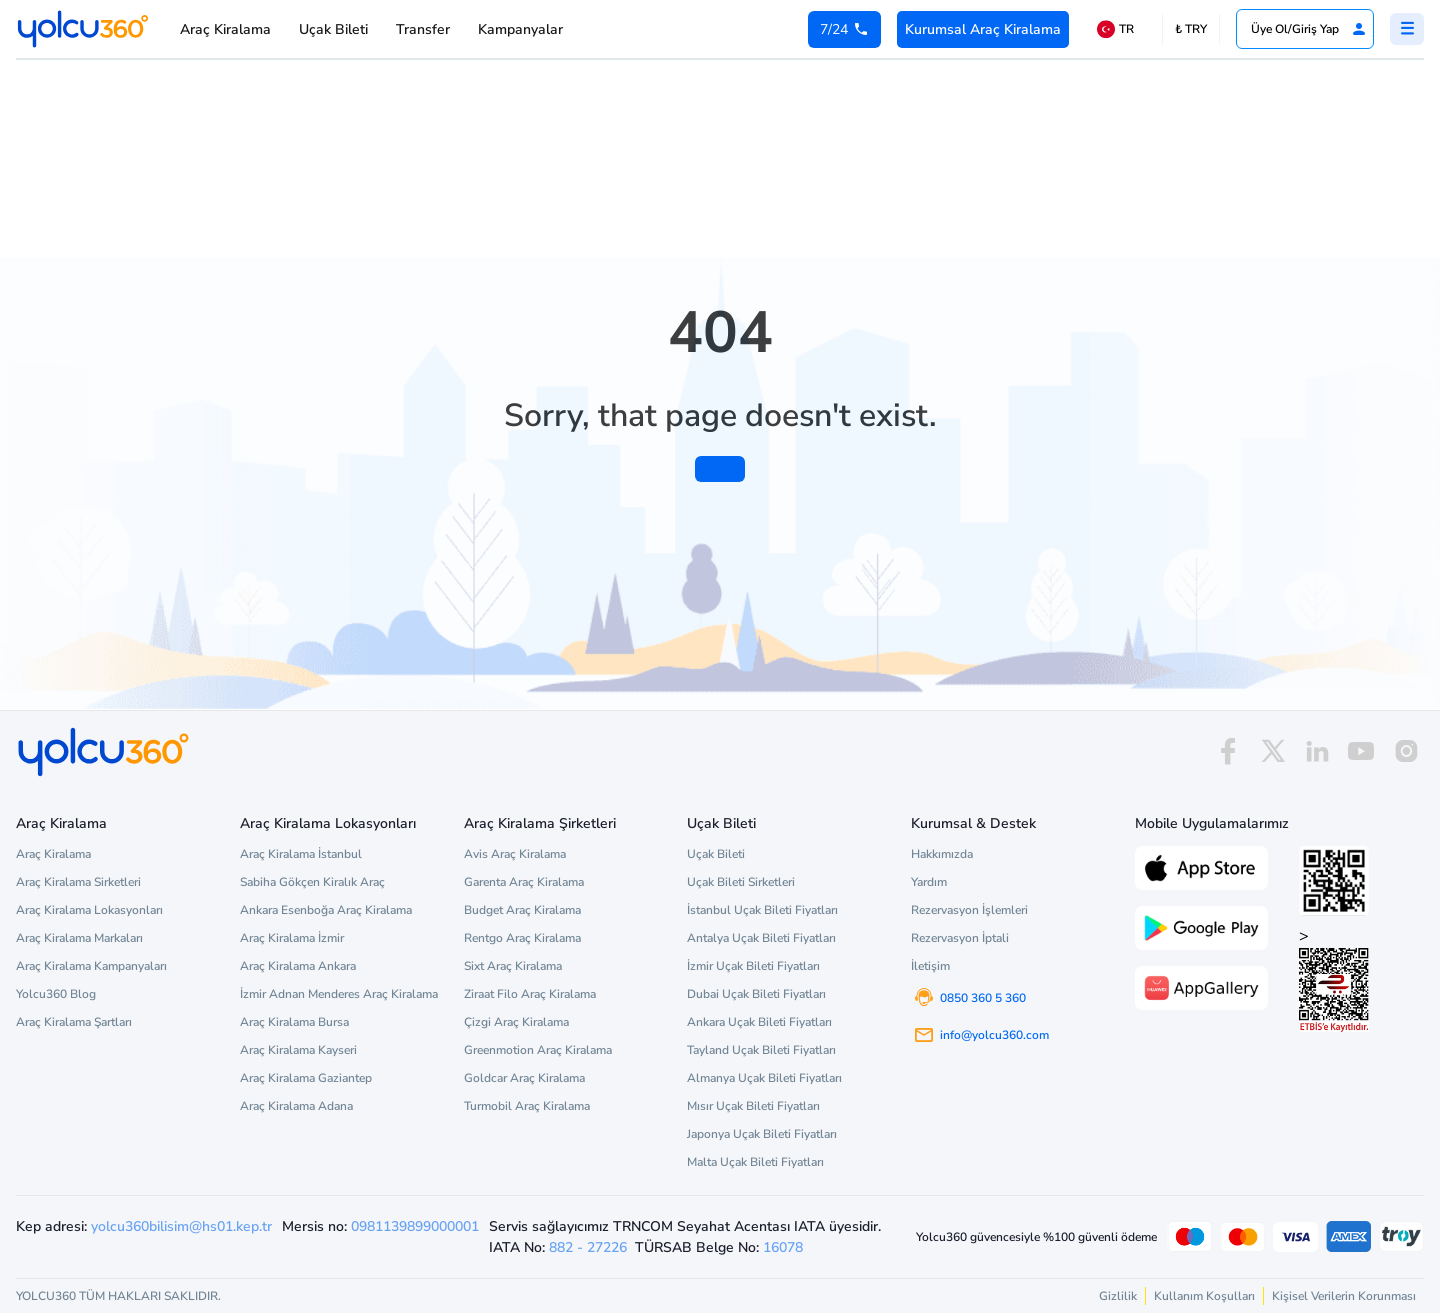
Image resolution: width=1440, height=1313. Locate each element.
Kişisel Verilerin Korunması (1344, 1296)
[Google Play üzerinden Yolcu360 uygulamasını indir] (1201, 926)
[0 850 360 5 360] (844, 29)
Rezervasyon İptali (960, 938)
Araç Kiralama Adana (296, 1106)
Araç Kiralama (225, 29)
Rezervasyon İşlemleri (969, 910)
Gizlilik (1118, 1296)
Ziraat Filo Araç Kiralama (530, 994)
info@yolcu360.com (994, 1035)
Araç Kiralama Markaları (79, 938)
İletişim (930, 966)
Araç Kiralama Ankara (298, 966)
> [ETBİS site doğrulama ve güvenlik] (1334, 978)
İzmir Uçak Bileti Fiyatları (753, 966)
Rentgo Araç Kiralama (522, 938)
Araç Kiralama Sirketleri (78, 882)
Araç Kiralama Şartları (74, 1022)
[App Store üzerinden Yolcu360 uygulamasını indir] (1201, 866)
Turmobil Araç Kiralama (527, 1106)
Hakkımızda (942, 854)
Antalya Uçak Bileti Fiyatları (761, 938)
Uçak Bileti (333, 29)
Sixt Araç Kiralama (513, 966)
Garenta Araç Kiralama (524, 882)
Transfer (423, 29)
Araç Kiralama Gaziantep (306, 1078)
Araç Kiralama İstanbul (301, 854)
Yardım (929, 882)
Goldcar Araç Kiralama (524, 1078)
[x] (1273, 751)
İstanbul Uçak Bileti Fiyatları (762, 910)
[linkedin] (1317, 751)
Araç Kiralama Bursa (294, 1022)
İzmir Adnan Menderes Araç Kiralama (339, 994)
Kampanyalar (520, 29)
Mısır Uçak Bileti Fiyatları (753, 1106)
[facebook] (1228, 751)
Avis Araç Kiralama (515, 854)
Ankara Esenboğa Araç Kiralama (326, 910)
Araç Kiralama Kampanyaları (91, 966)
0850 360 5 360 (983, 998)
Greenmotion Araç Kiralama (538, 1050)
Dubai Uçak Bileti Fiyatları (756, 994)
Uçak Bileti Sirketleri (741, 882)
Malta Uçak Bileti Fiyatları (755, 1162)
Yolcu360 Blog (56, 994)
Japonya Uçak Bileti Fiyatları (762, 1134)
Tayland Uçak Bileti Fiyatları (761, 1050)
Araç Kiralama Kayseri (298, 1050)
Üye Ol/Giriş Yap (1309, 29)
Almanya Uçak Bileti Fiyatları (764, 1078)
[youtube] (1361, 751)
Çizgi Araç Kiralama (516, 1022)
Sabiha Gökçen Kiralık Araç (312, 882)
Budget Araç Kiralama (522, 910)
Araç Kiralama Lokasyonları (89, 910)
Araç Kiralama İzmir (292, 938)
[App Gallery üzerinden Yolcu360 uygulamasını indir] (1201, 986)
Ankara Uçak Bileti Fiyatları (759, 1022)
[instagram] (1406, 751)
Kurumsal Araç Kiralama (983, 29)
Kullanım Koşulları (1204, 1296)
